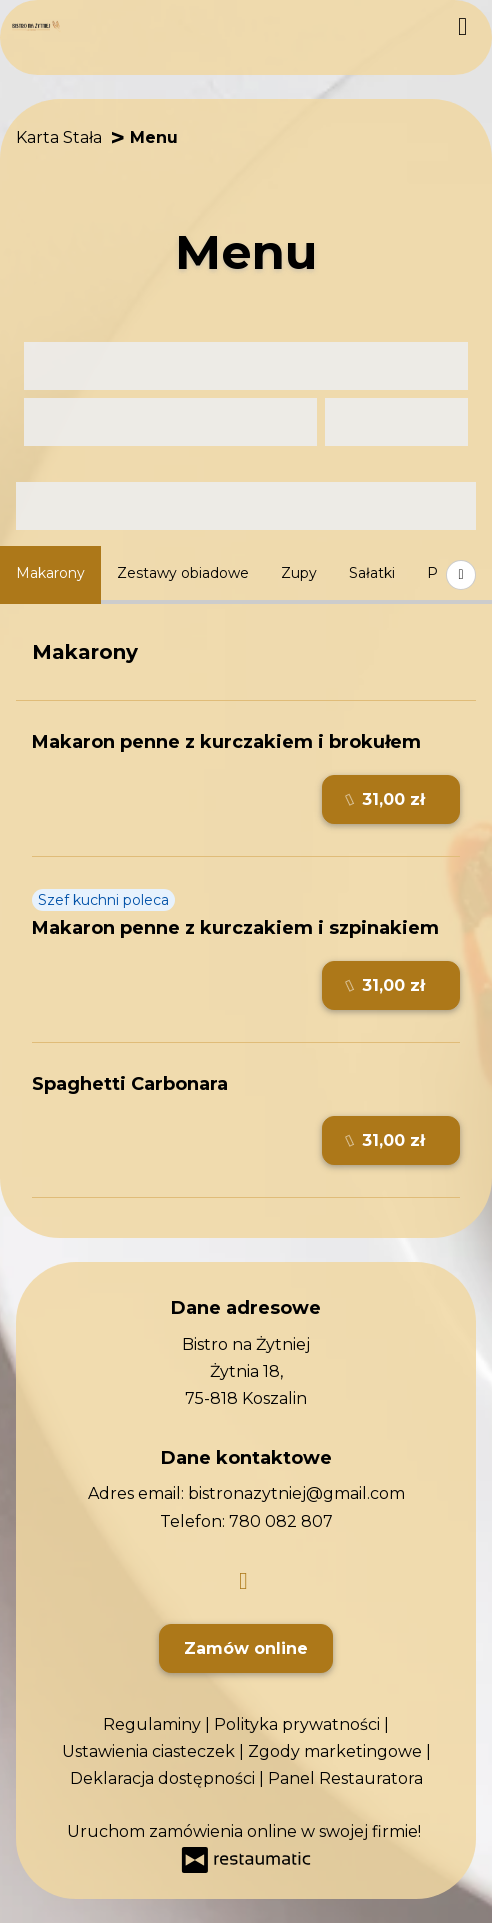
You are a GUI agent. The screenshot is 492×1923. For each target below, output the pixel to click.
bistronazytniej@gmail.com (296, 1493)
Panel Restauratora (345, 1778)
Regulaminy (154, 1724)
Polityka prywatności (299, 1724)
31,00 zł (386, 799)
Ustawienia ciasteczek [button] (150, 1751)
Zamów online (246, 1648)
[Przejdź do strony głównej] (37, 27)
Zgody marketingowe (337, 1751)
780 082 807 (281, 1521)
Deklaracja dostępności (164, 1778)
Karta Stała (59, 138)
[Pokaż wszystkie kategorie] (461, 575)
